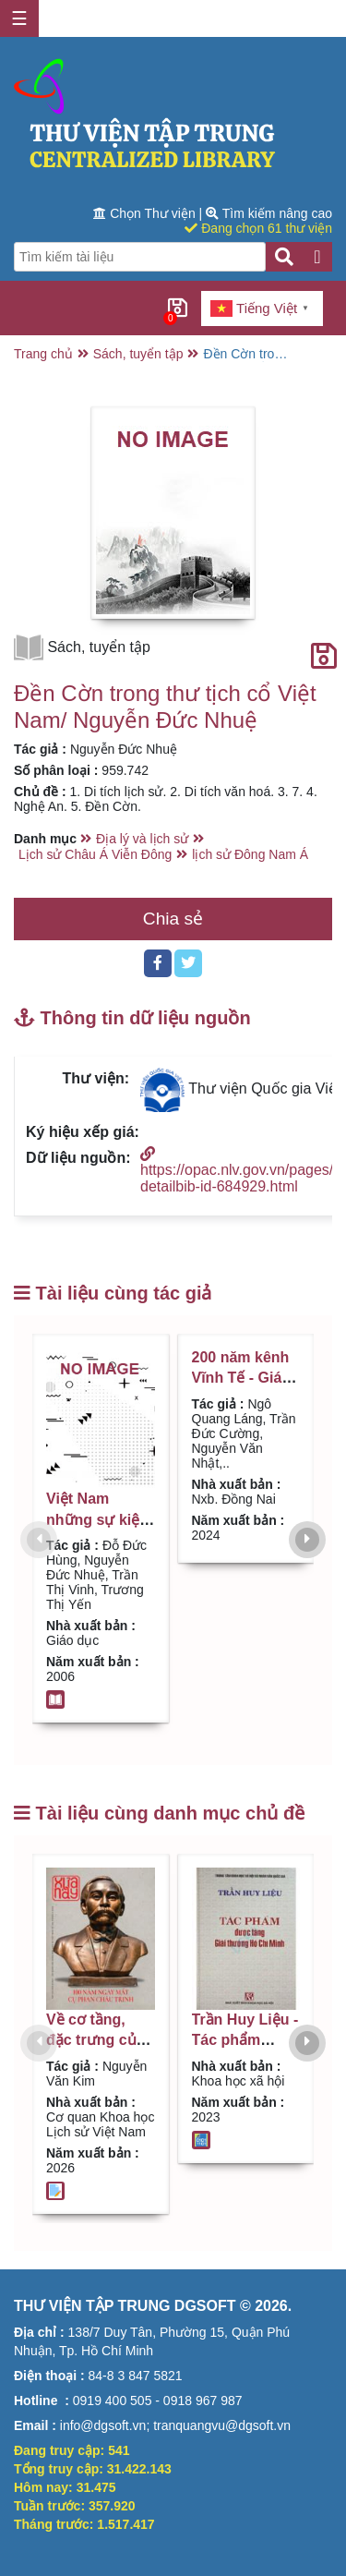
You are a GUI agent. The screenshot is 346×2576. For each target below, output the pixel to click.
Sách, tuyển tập (138, 353)
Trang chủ (43, 353)
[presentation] (38, 1539)
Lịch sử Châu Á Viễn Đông (95, 854)
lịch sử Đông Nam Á (250, 854)
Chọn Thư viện (145, 213)
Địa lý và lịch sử (142, 838)
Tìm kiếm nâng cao (269, 213)
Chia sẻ (173, 918)
